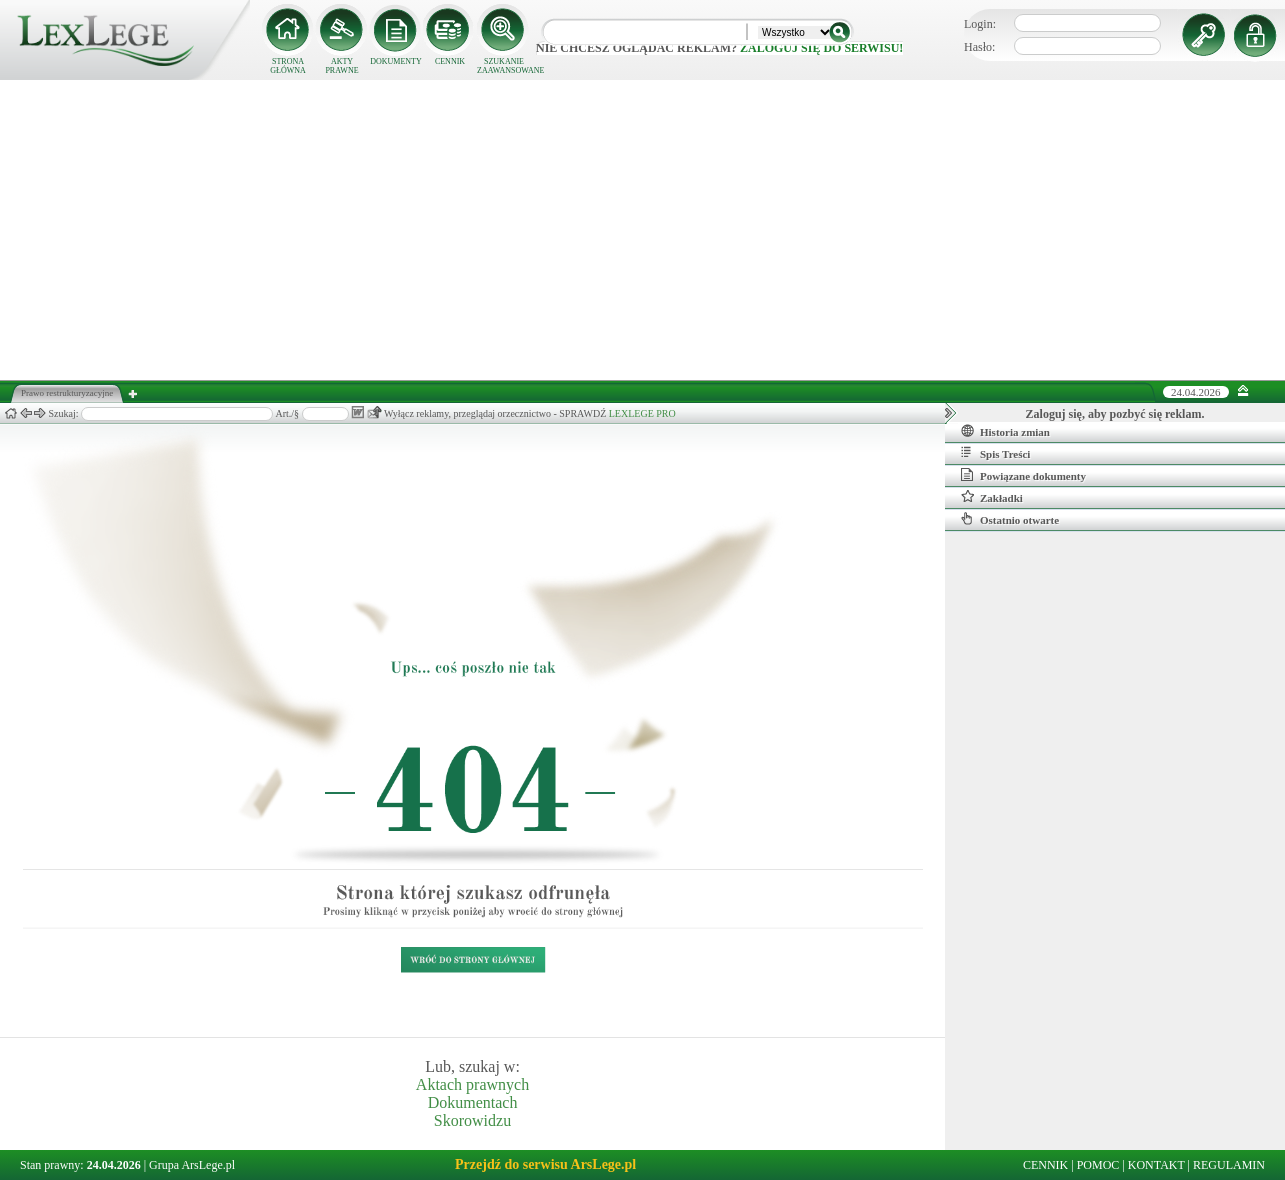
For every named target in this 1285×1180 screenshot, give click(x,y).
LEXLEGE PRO (642, 413)
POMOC (1098, 1165)
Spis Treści (995, 453)
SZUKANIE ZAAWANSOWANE (504, 66)
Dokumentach (473, 1102)
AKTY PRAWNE (341, 66)
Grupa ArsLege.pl (192, 1165)
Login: (980, 24)
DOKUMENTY (396, 61)
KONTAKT (1156, 1165)
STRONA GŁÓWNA (288, 66)
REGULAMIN (1229, 1165)
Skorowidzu (472, 1120)
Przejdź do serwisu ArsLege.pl (545, 1164)
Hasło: (979, 47)
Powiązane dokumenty (1023, 475)
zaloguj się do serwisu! (821, 48)
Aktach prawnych (472, 1084)
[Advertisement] (643, 230)
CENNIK (450, 61)
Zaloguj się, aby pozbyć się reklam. (1115, 414)
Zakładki (992, 497)
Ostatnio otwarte (1010, 519)
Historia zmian (1005, 431)
